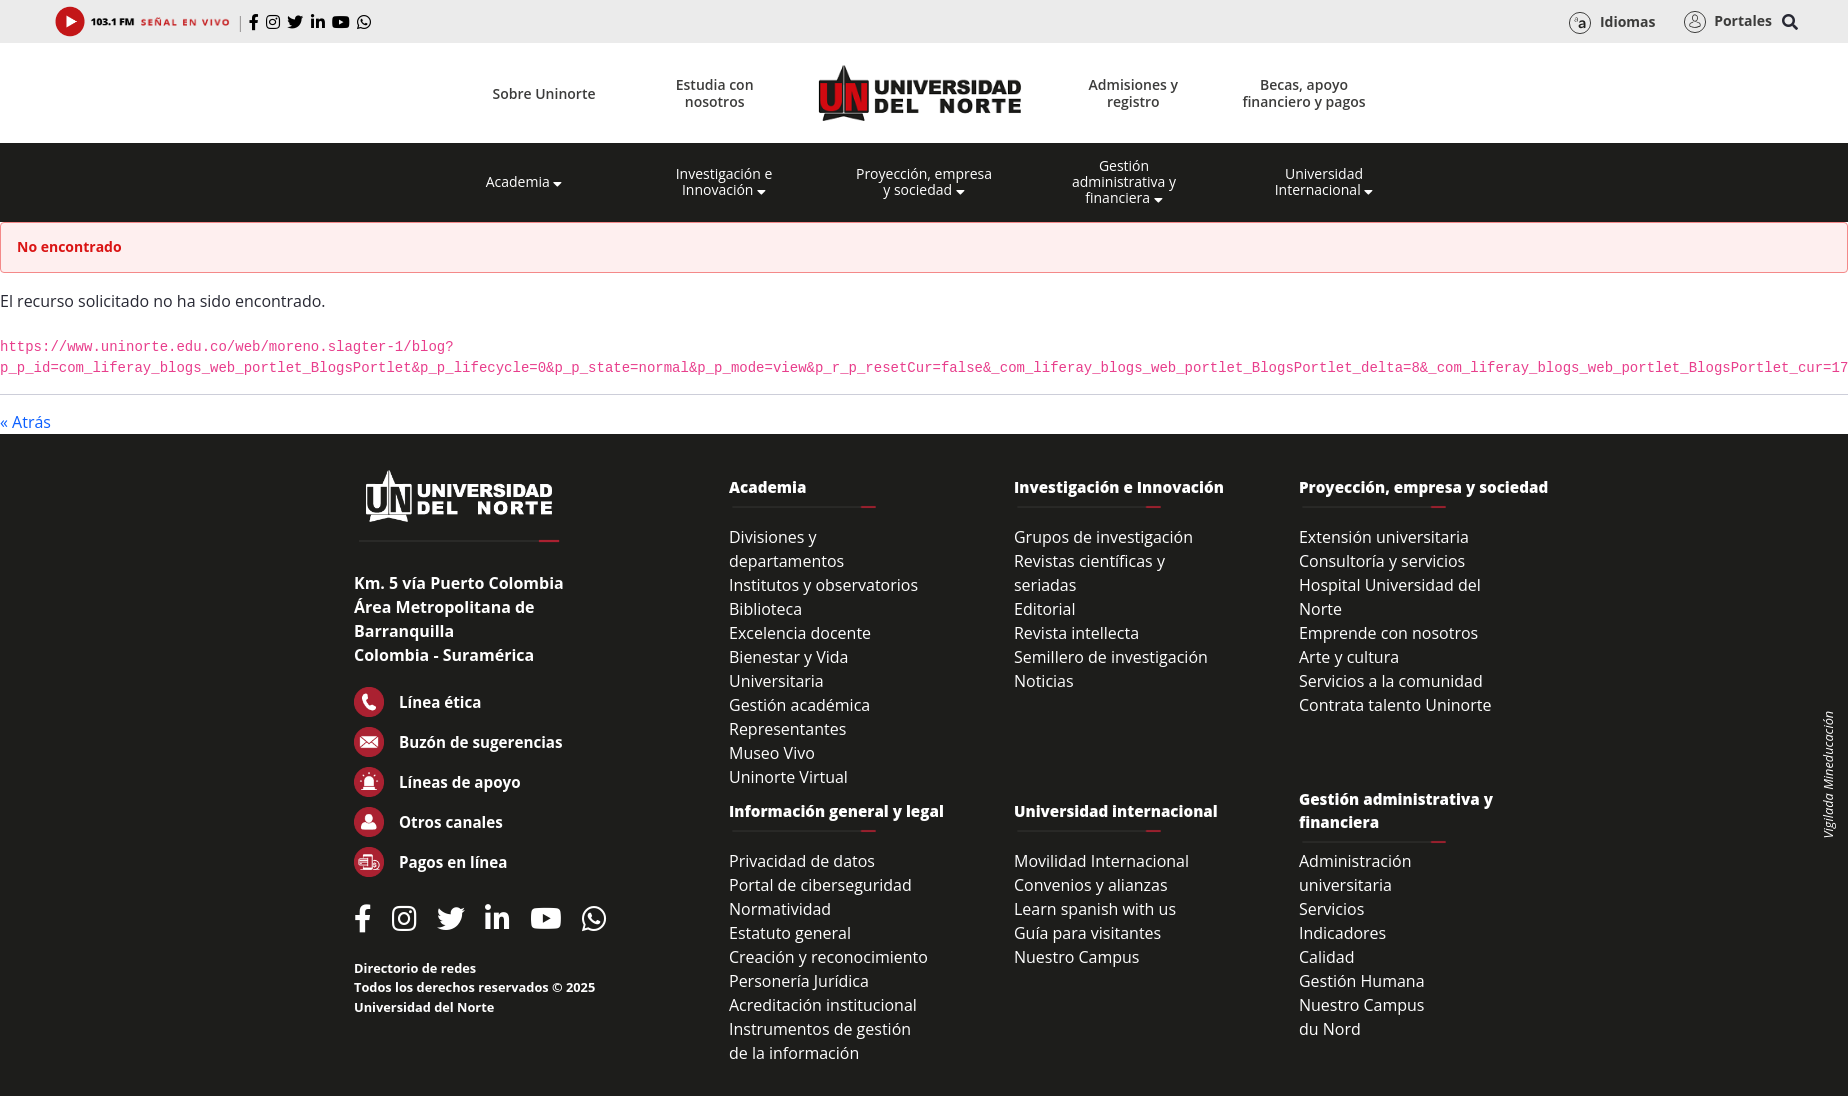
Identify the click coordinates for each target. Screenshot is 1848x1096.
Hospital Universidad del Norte (1390, 597)
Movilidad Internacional (1101, 861)
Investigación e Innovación (724, 182)
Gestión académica (799, 705)
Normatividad (780, 909)
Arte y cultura (1349, 657)
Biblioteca (765, 609)
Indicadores (1342, 933)
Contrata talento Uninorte (1395, 705)
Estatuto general (790, 933)
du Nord (1330, 1029)
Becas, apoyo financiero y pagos (1303, 93)
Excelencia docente (800, 633)
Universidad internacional (1116, 811)
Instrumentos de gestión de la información (820, 1041)
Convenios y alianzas (1091, 885)
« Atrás (25, 422)
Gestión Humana (1362, 981)
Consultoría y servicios (1382, 561)
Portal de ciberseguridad (820, 885)
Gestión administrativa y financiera (1124, 182)
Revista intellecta (1076, 633)
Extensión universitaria (1384, 537)
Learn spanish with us (1095, 909)
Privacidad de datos (802, 861)
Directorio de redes (415, 968)
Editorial (1045, 609)
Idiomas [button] (1612, 23)
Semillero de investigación (1111, 657)
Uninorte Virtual (788, 777)
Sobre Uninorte (544, 93)
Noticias (1044, 681)
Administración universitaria (1355, 873)
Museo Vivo (772, 753)
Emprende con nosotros (1388, 633)
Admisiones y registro (1133, 93)
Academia (524, 182)
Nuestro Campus (1077, 957)
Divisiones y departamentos (786, 549)
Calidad (1327, 957)
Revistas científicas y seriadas (1089, 573)
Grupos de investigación (1103, 537)
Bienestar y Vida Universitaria (789, 669)
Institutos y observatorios (823, 585)
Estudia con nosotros (715, 93)
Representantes (787, 729)
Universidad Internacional (1324, 182)
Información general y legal (836, 811)
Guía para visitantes (1087, 933)
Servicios (1331, 909)
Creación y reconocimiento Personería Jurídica (828, 969)
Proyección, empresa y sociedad (924, 182)
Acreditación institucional (823, 1005)
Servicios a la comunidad (1391, 681)
